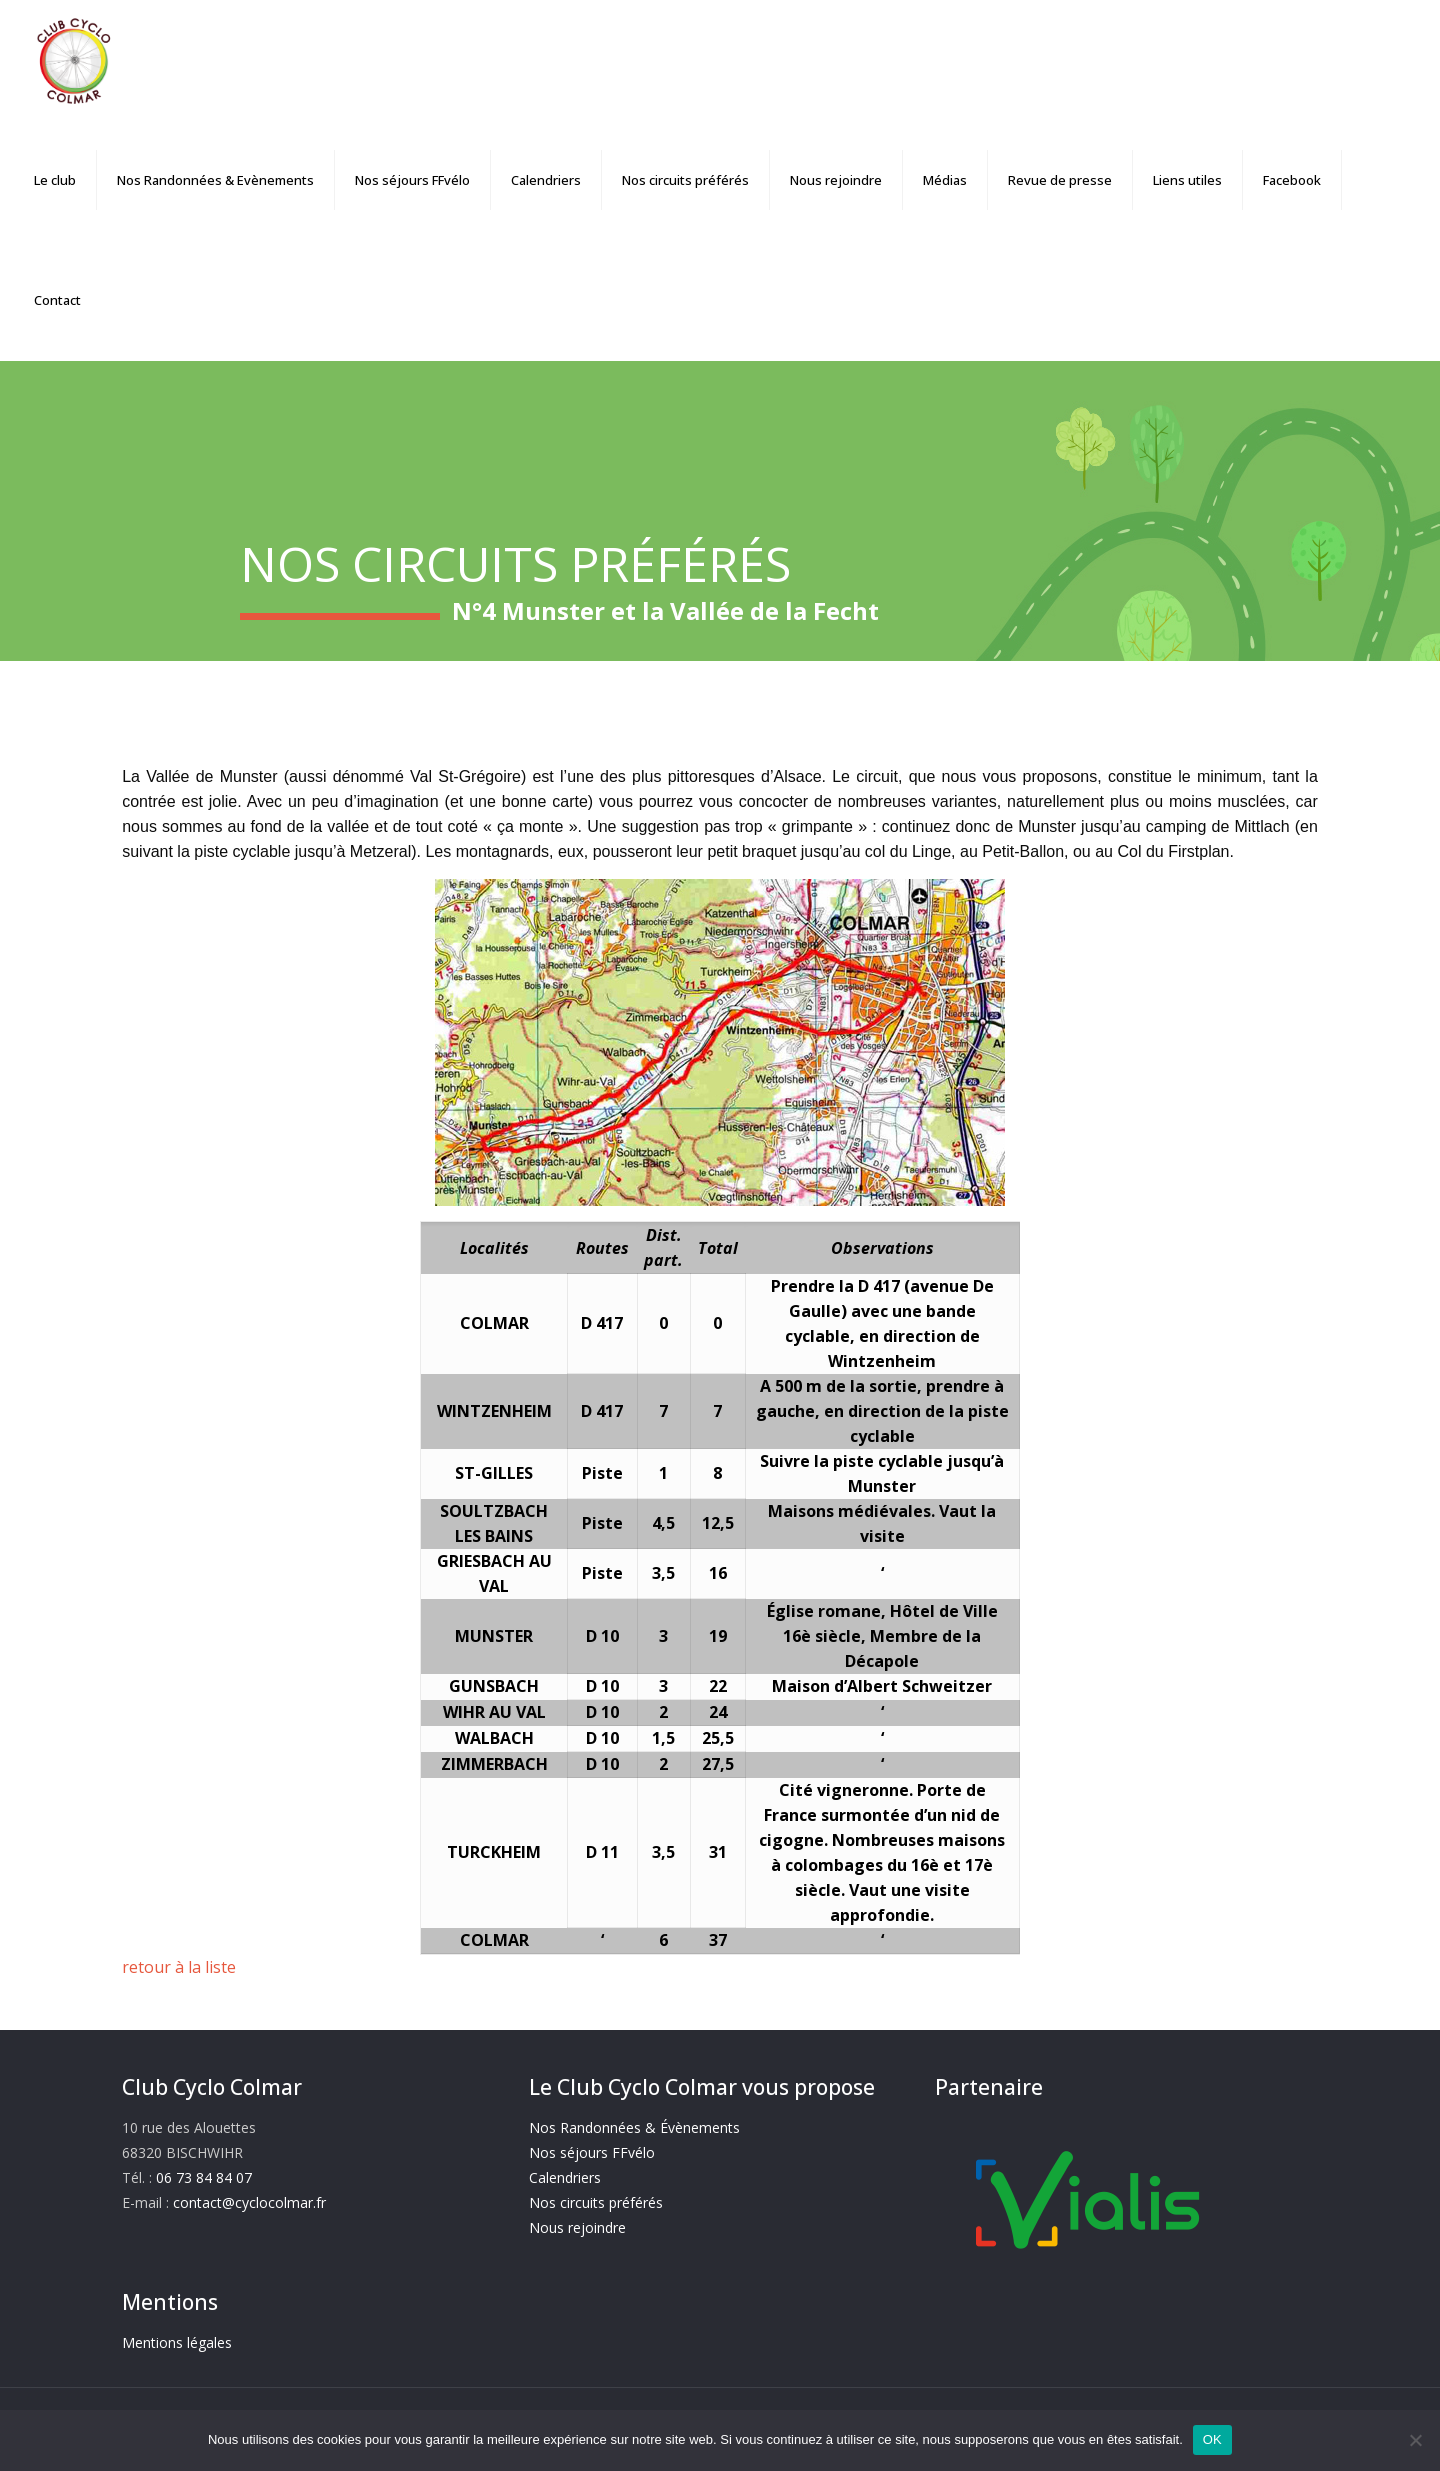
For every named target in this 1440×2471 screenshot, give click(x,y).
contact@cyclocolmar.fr (249, 2202)
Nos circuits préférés (596, 2202)
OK (1212, 2439)
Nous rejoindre (577, 2227)
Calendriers (565, 2177)
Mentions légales (177, 2342)
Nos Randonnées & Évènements (634, 2127)
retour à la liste (179, 1967)
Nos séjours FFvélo (592, 2152)
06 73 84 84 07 (204, 2177)
